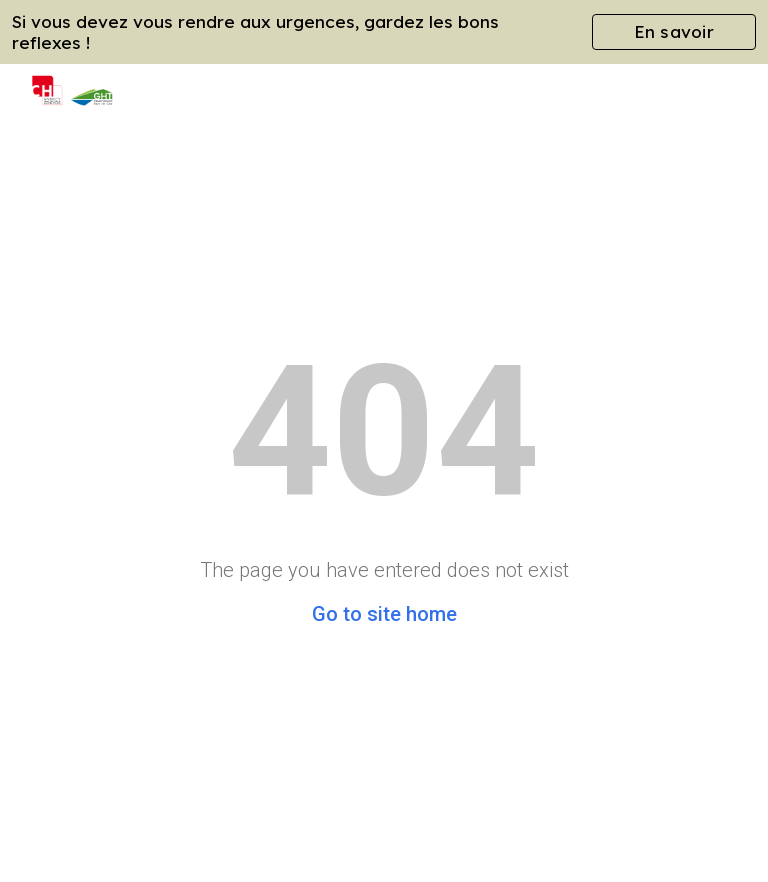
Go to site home (384, 614)
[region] (384, 32)
